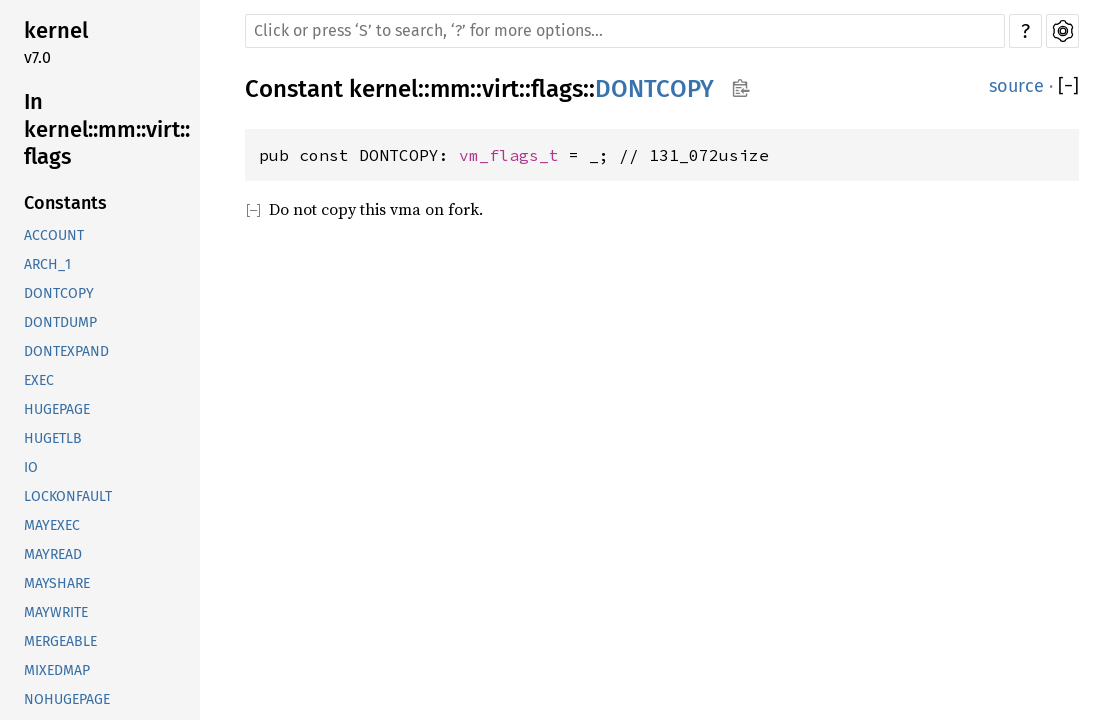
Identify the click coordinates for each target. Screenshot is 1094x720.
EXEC (39, 380)
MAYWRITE (56, 612)
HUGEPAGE (57, 409)
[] (1068, 86)
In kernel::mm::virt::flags (107, 129)
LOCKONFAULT (68, 496)
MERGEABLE (60, 641)
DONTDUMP (60, 322)
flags (557, 89)
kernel (56, 30)
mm (450, 89)
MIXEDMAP (57, 670)
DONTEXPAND (66, 351)
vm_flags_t (509, 155)
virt (500, 89)
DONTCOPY (59, 293)
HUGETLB (53, 438)
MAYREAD (53, 554)
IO (31, 467)
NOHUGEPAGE (67, 699)
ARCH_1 (47, 264)
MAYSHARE (57, 583)
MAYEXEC (52, 525)
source (1016, 86)
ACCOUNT (54, 235)
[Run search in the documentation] (625, 31)
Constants (65, 203)
